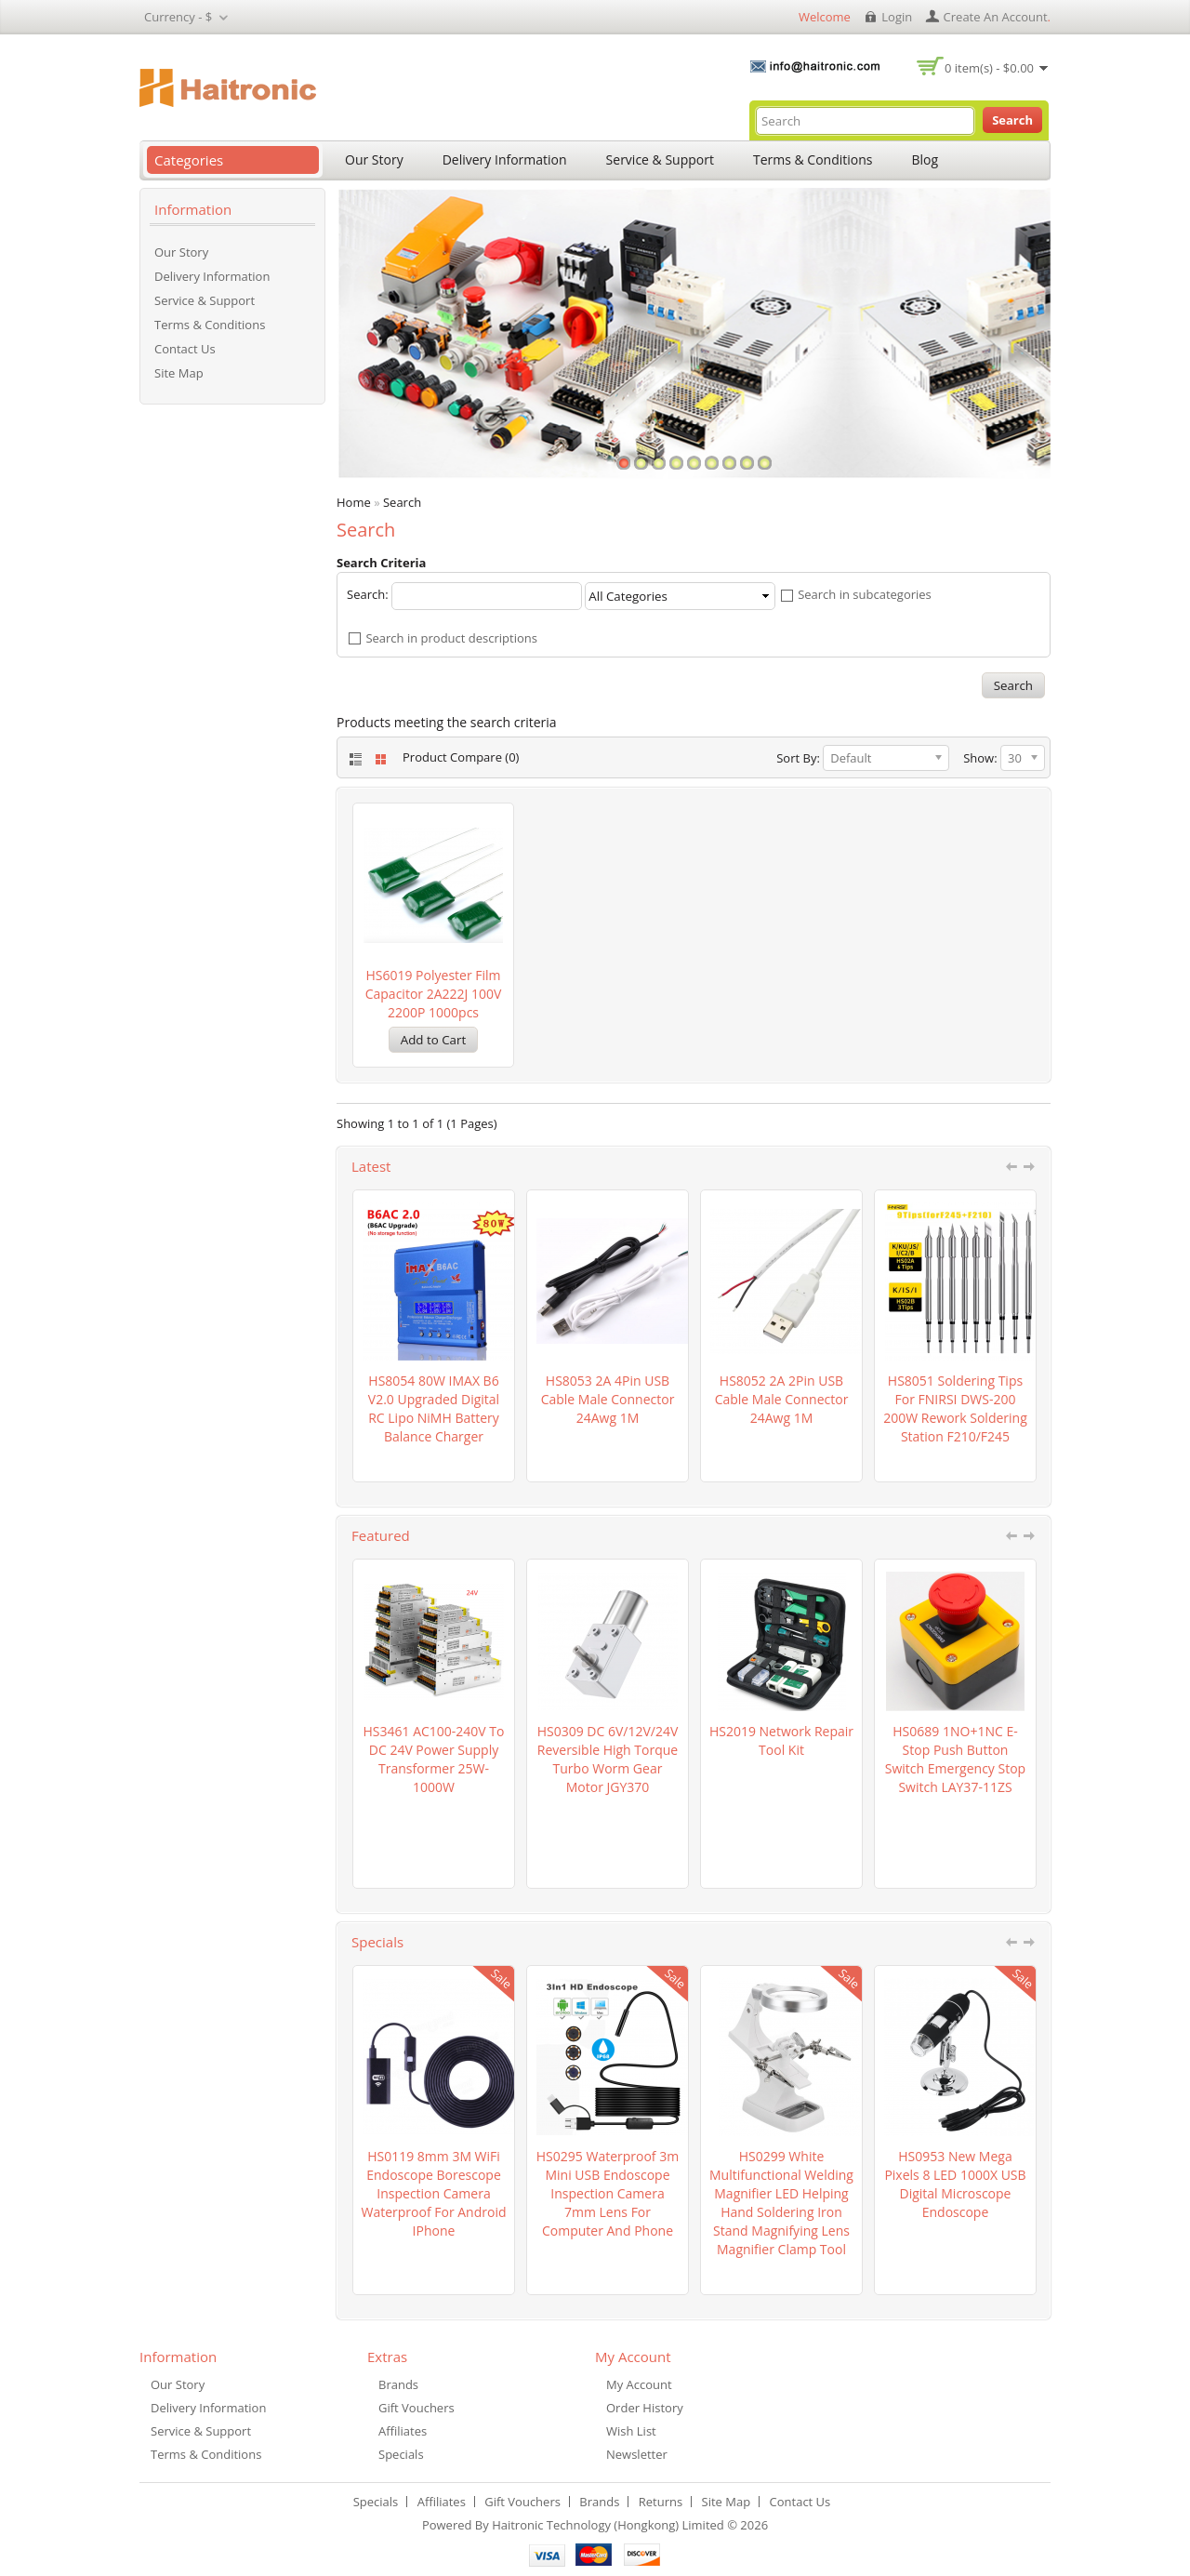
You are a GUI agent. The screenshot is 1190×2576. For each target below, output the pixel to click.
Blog (925, 159)
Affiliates (402, 2431)
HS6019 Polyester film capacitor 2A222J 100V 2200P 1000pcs (433, 993)
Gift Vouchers (416, 2407)
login (896, 16)
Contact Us (185, 348)
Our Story (374, 159)
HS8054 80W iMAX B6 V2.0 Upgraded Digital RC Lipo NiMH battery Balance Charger (433, 1408)
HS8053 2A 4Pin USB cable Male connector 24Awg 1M (608, 1399)
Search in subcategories (865, 595)
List (353, 759)
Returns (660, 2501)
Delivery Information (505, 159)
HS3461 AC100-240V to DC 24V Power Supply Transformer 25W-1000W (434, 1759)
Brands (398, 2384)
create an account (996, 16)
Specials (401, 2454)
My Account (639, 2384)
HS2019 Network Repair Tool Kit (781, 1740)
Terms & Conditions (813, 159)
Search (402, 502)
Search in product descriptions (451, 638)
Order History (644, 2407)
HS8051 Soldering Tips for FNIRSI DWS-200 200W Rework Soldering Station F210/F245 (955, 1408)
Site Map (179, 373)
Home (354, 502)
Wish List (631, 2431)
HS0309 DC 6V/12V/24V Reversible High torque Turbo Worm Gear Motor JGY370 (608, 1759)
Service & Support (660, 159)
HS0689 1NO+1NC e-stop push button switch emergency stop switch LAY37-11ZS (955, 1759)
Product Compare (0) (461, 757)
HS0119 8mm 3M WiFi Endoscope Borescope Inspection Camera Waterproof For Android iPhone (433, 2193)
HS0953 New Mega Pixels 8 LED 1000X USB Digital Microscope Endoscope (954, 2184)
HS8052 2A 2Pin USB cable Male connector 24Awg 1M (782, 1399)
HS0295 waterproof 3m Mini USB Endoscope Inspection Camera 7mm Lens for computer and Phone (607, 2193)
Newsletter (637, 2454)
